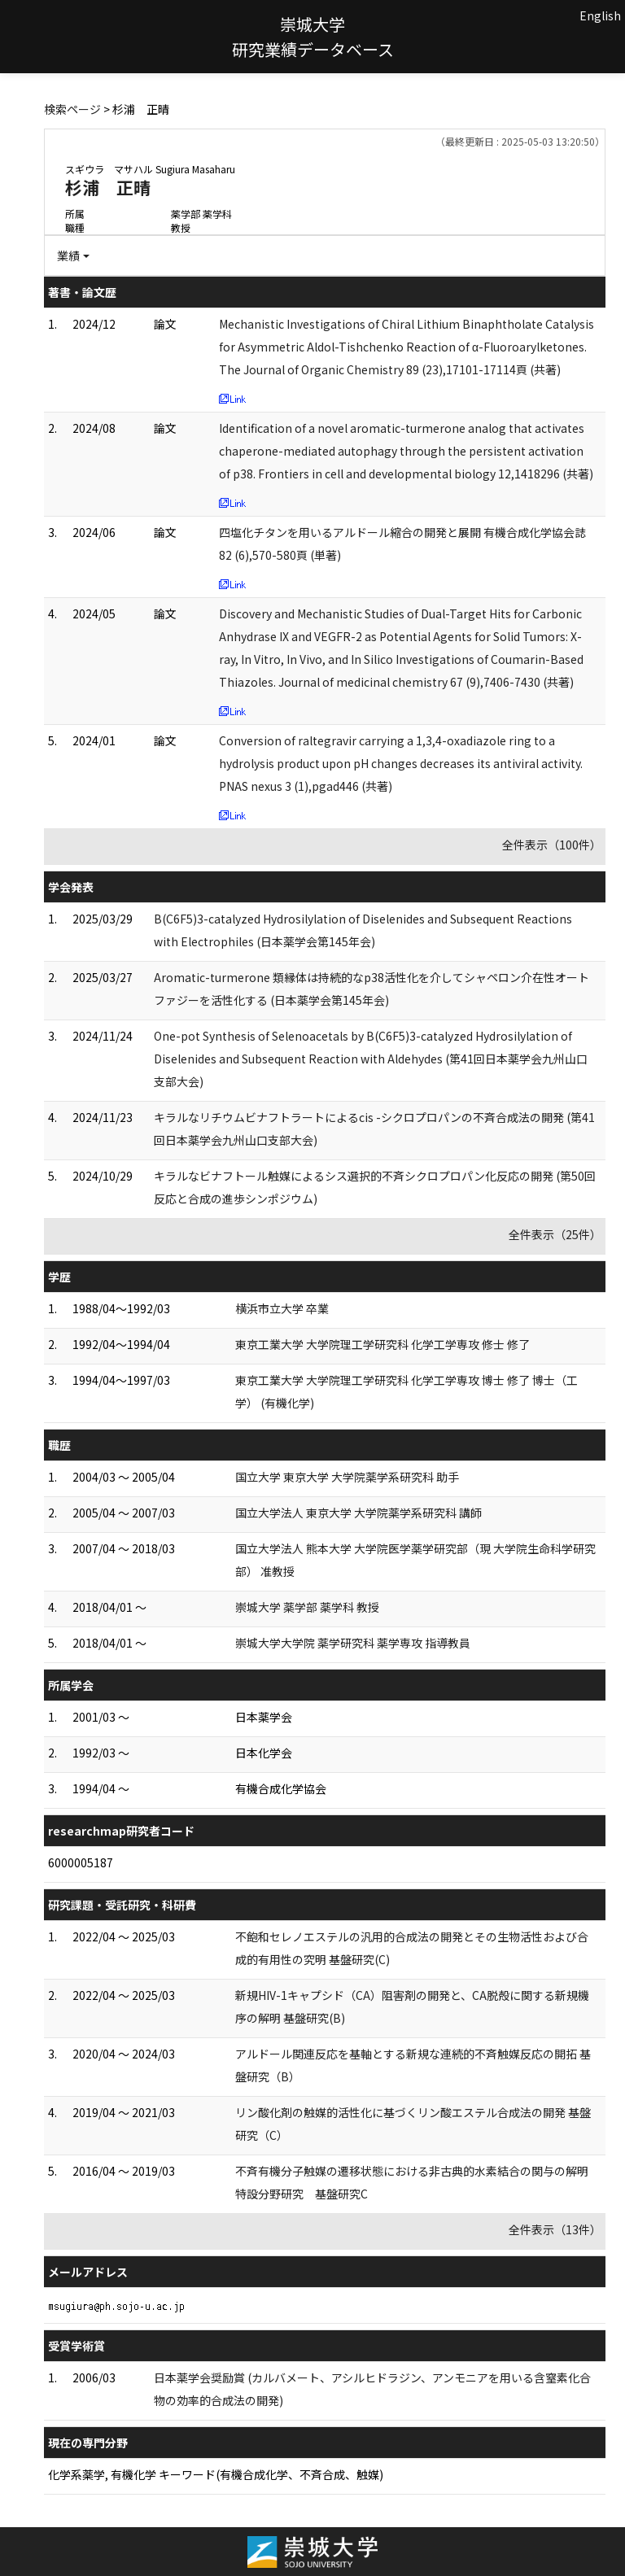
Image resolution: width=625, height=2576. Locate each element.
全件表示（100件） (551, 844)
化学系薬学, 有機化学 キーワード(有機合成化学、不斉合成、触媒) (215, 2474)
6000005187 (80, 1862)
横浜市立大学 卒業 (282, 1308)
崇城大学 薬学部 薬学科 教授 (307, 1607)
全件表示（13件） (555, 2229)
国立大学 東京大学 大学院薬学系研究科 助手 (347, 1477)
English (600, 15)
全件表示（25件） (555, 1234)
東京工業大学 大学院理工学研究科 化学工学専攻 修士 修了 (382, 1344)
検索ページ (72, 109)
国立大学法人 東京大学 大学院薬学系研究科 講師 (358, 1512)
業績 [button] (68, 255)
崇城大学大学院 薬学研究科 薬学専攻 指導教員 (352, 1643)
